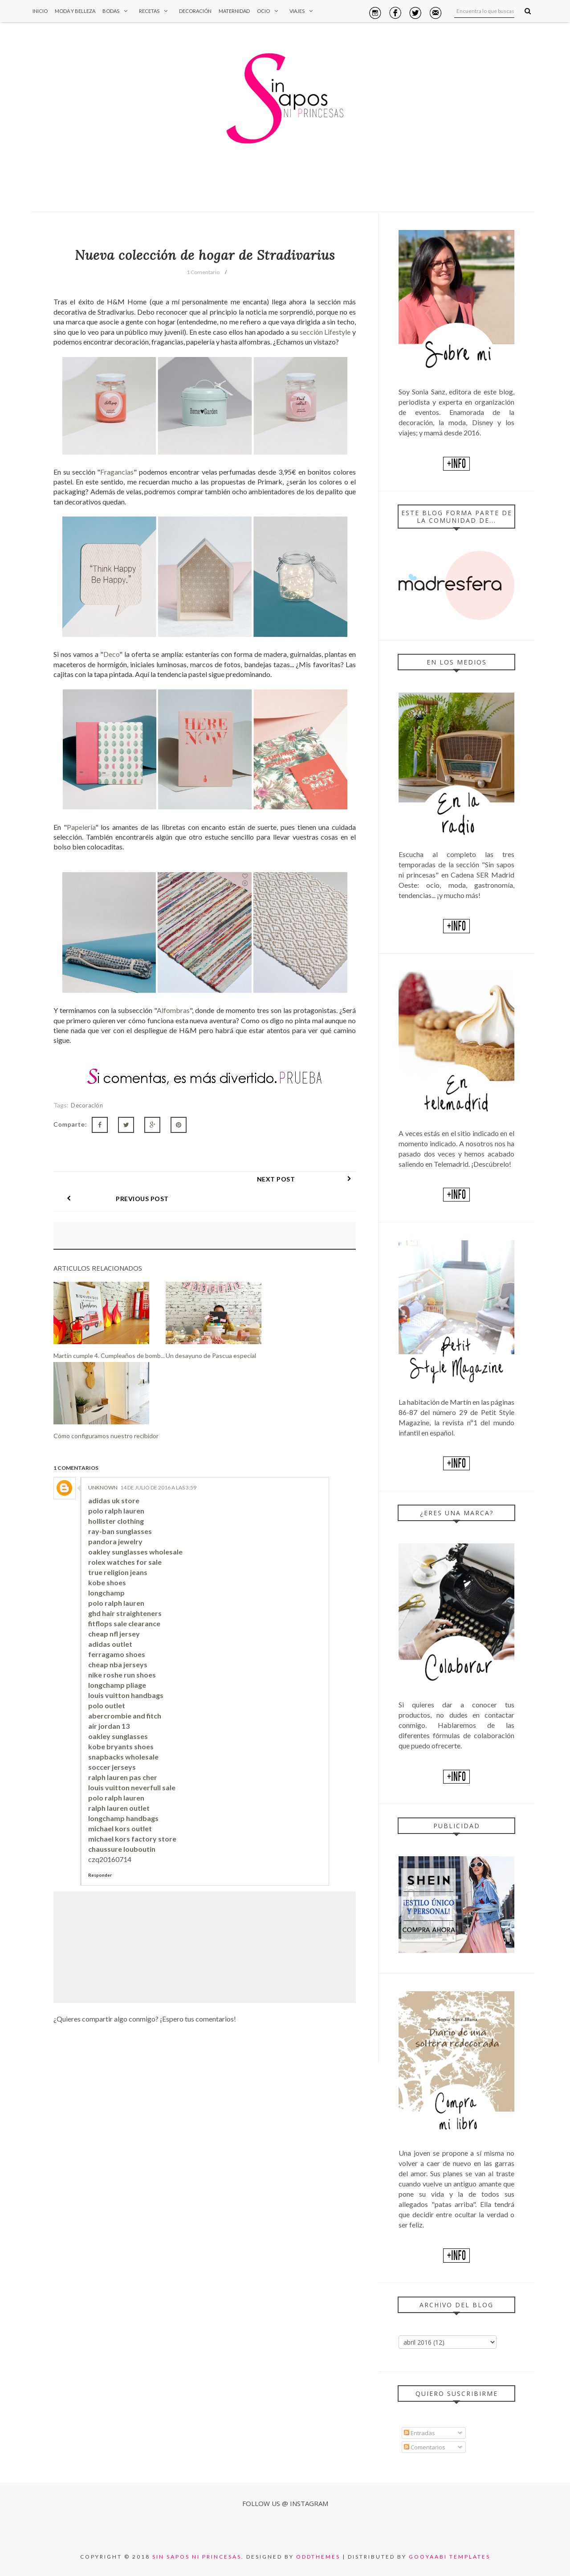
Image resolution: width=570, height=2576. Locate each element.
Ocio (269, 11)
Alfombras (173, 1010)
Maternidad (234, 11)
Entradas (419, 2433)
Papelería (81, 827)
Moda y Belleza (75, 11)
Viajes (303, 11)
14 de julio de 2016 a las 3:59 (158, 1467)
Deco (111, 654)
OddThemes (318, 2556)
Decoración (195, 11)
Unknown (103, 1467)
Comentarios (424, 2447)
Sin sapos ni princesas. (198, 2556)
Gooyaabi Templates (449, 2556)
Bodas (117, 11)
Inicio (40, 11)
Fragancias (117, 472)
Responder (100, 1855)
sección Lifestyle (325, 332)
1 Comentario (203, 272)
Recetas (155, 11)
